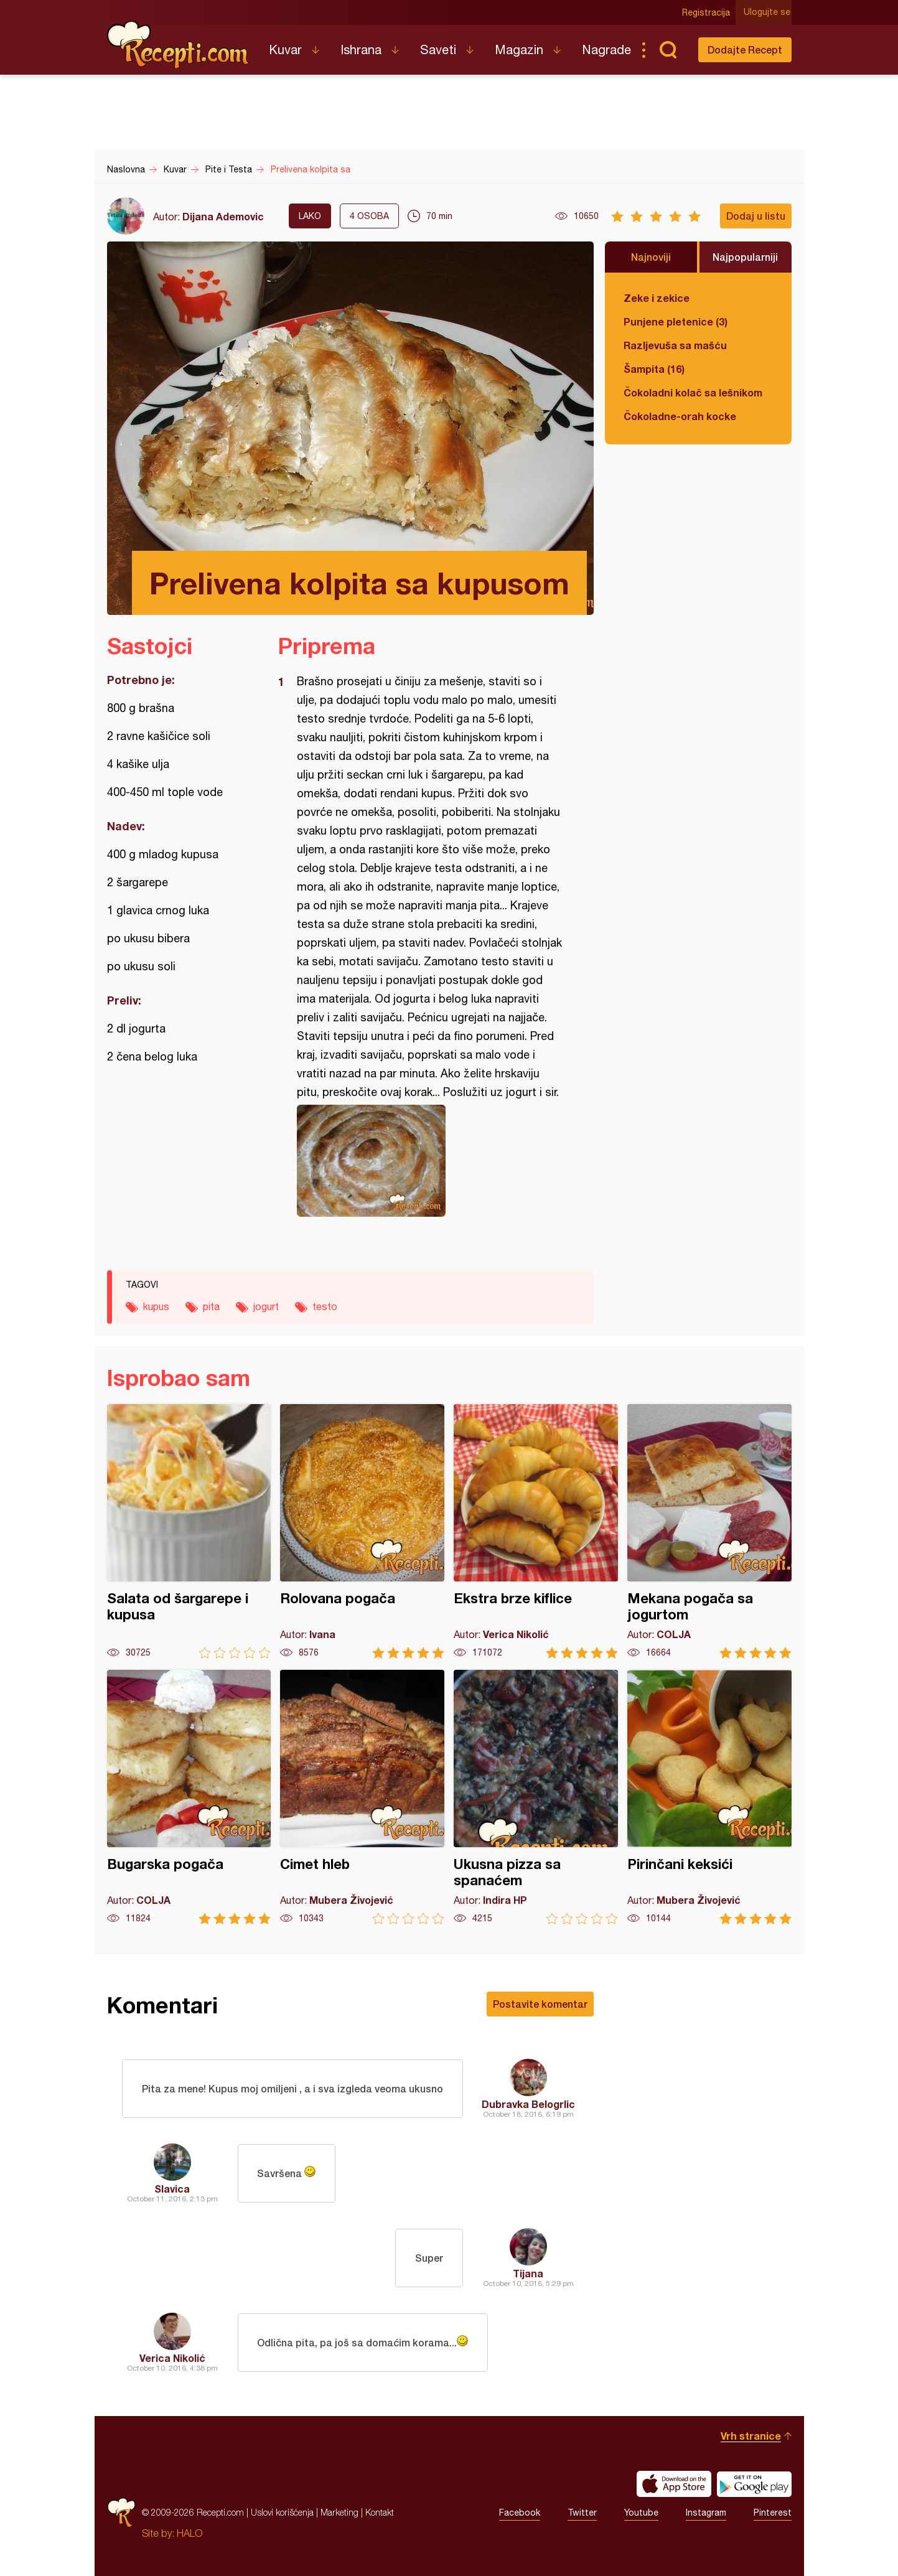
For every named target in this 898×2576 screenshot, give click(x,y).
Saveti (438, 49)
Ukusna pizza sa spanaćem (536, 1797)
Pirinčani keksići (709, 1797)
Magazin (519, 49)
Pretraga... (668, 50)
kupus (156, 1306)
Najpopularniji (745, 257)
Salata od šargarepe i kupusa (189, 1531)
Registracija (708, 12)
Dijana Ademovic (223, 216)
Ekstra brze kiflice (536, 1531)
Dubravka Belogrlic (528, 2104)
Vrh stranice (751, 2436)
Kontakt (379, 2512)
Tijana (528, 2273)
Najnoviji (651, 257)
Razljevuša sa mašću (675, 345)
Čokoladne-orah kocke (680, 416)
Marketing (339, 2512)
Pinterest (773, 2512)
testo (324, 1306)
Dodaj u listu (755, 216)
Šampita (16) (654, 369)
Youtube (641, 2512)
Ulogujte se (768, 12)
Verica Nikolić (172, 2358)
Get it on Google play (754, 2484)
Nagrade (606, 49)
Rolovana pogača (362, 1531)
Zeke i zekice (657, 298)
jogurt (266, 1306)
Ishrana (360, 49)
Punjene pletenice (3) (675, 321)
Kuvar (285, 49)
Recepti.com (178, 45)
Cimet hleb (362, 1797)
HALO (189, 2533)
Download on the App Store (674, 2484)
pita (211, 1306)
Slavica (172, 2188)
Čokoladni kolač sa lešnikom (693, 392)
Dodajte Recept (745, 49)
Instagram (706, 2512)
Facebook (519, 2512)
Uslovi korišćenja (282, 2512)
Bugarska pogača (189, 1797)
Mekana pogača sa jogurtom (709, 1531)
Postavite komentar (540, 2004)
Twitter (582, 2512)
